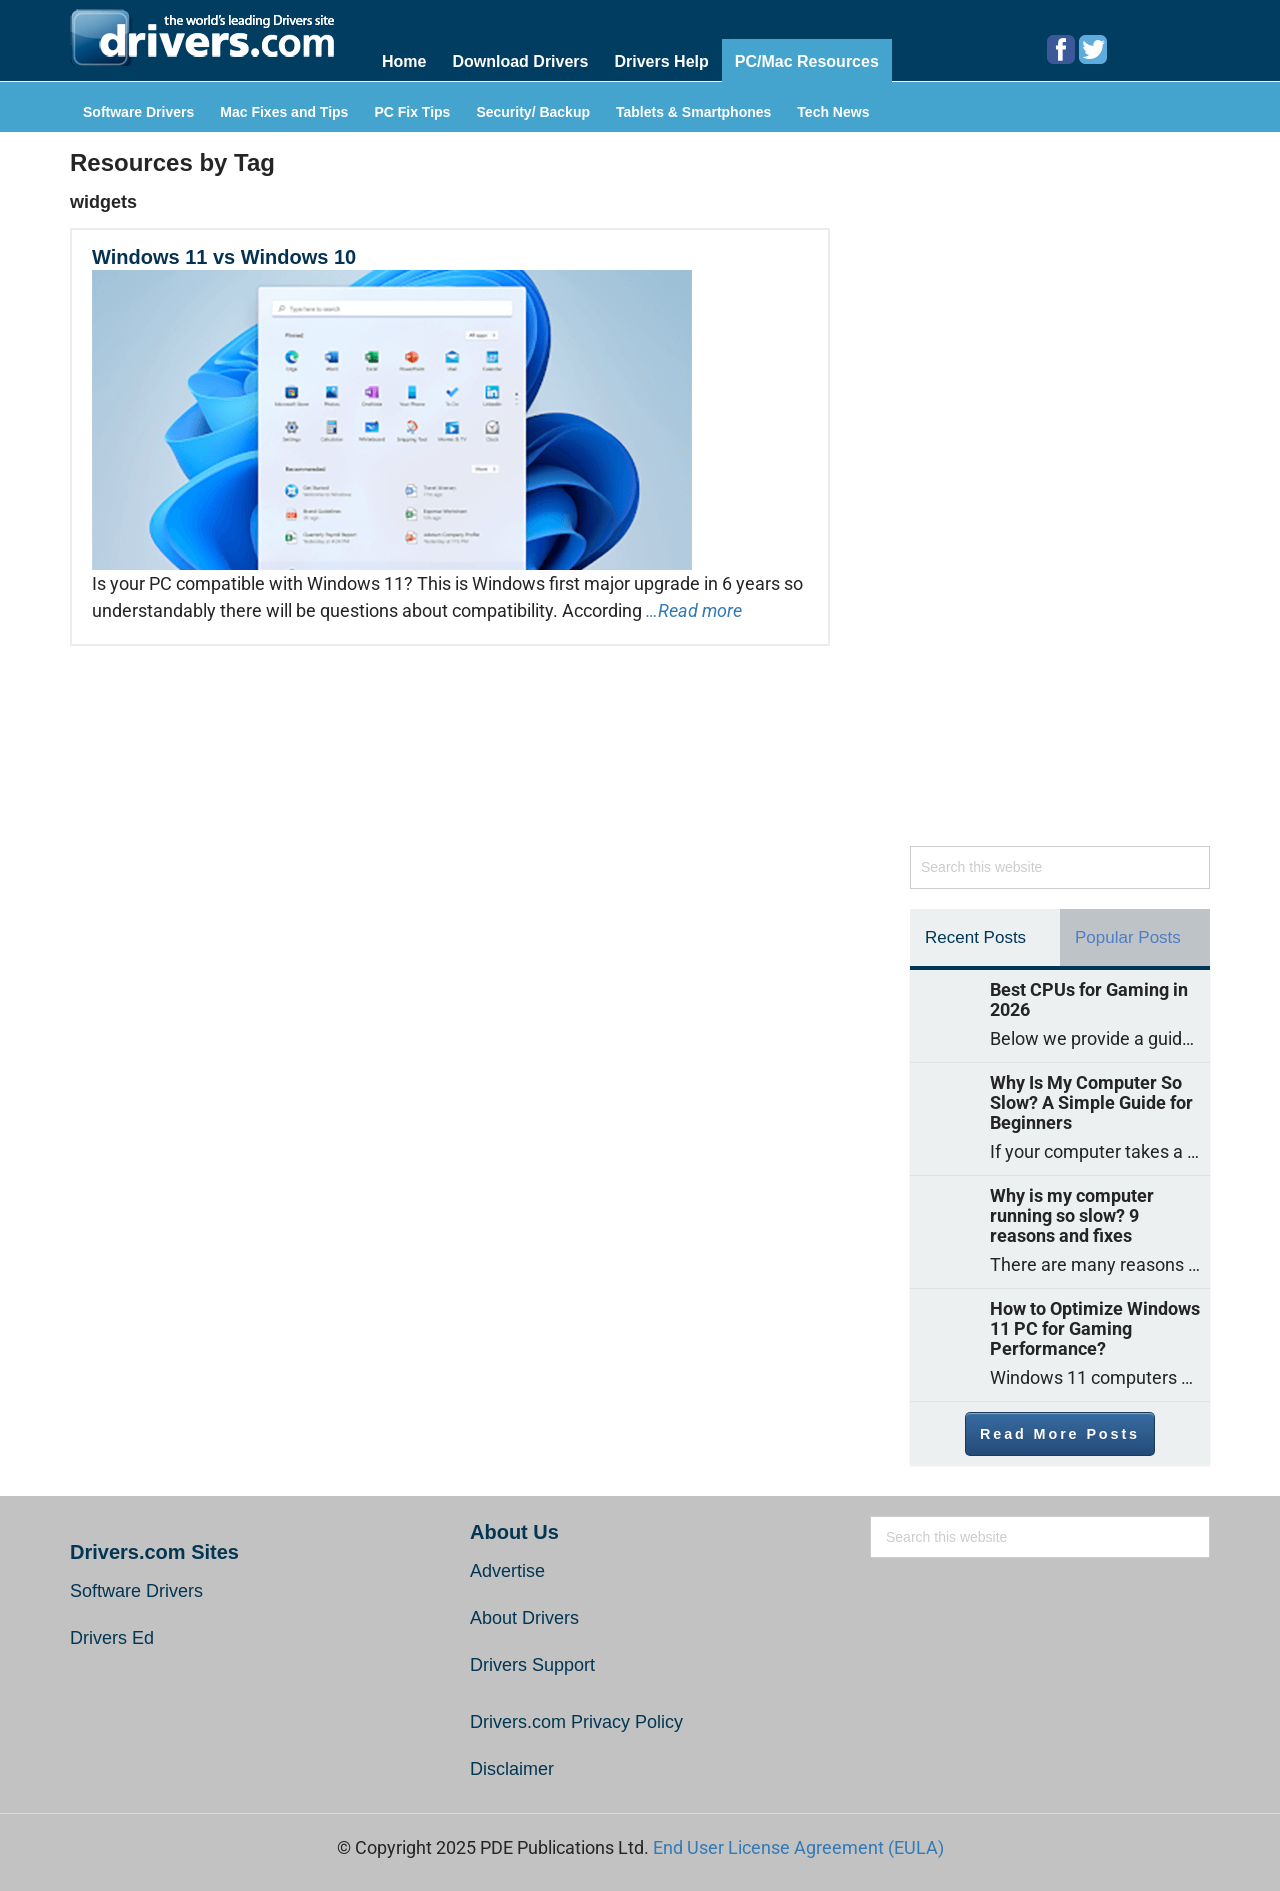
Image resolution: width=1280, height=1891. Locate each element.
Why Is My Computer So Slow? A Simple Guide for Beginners (1091, 1103)
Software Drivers (138, 112)
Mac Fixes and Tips (284, 112)
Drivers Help (661, 61)
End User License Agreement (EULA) (798, 1847)
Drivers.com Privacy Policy (576, 1722)
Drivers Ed (112, 1638)
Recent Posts (975, 937)
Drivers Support (532, 1665)
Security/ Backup (533, 112)
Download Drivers (520, 61)
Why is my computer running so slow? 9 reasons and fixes (1072, 1216)
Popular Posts (1128, 937)
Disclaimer (512, 1769)
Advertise (507, 1571)
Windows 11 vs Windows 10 (224, 257)
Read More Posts (1060, 1434)
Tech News (833, 112)
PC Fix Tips (412, 112)
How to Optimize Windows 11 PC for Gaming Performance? (1095, 1329)
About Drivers (524, 1618)
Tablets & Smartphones (693, 112)
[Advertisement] (1060, 499)
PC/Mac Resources (807, 61)
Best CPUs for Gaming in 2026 (1089, 1000)
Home (404, 61)
